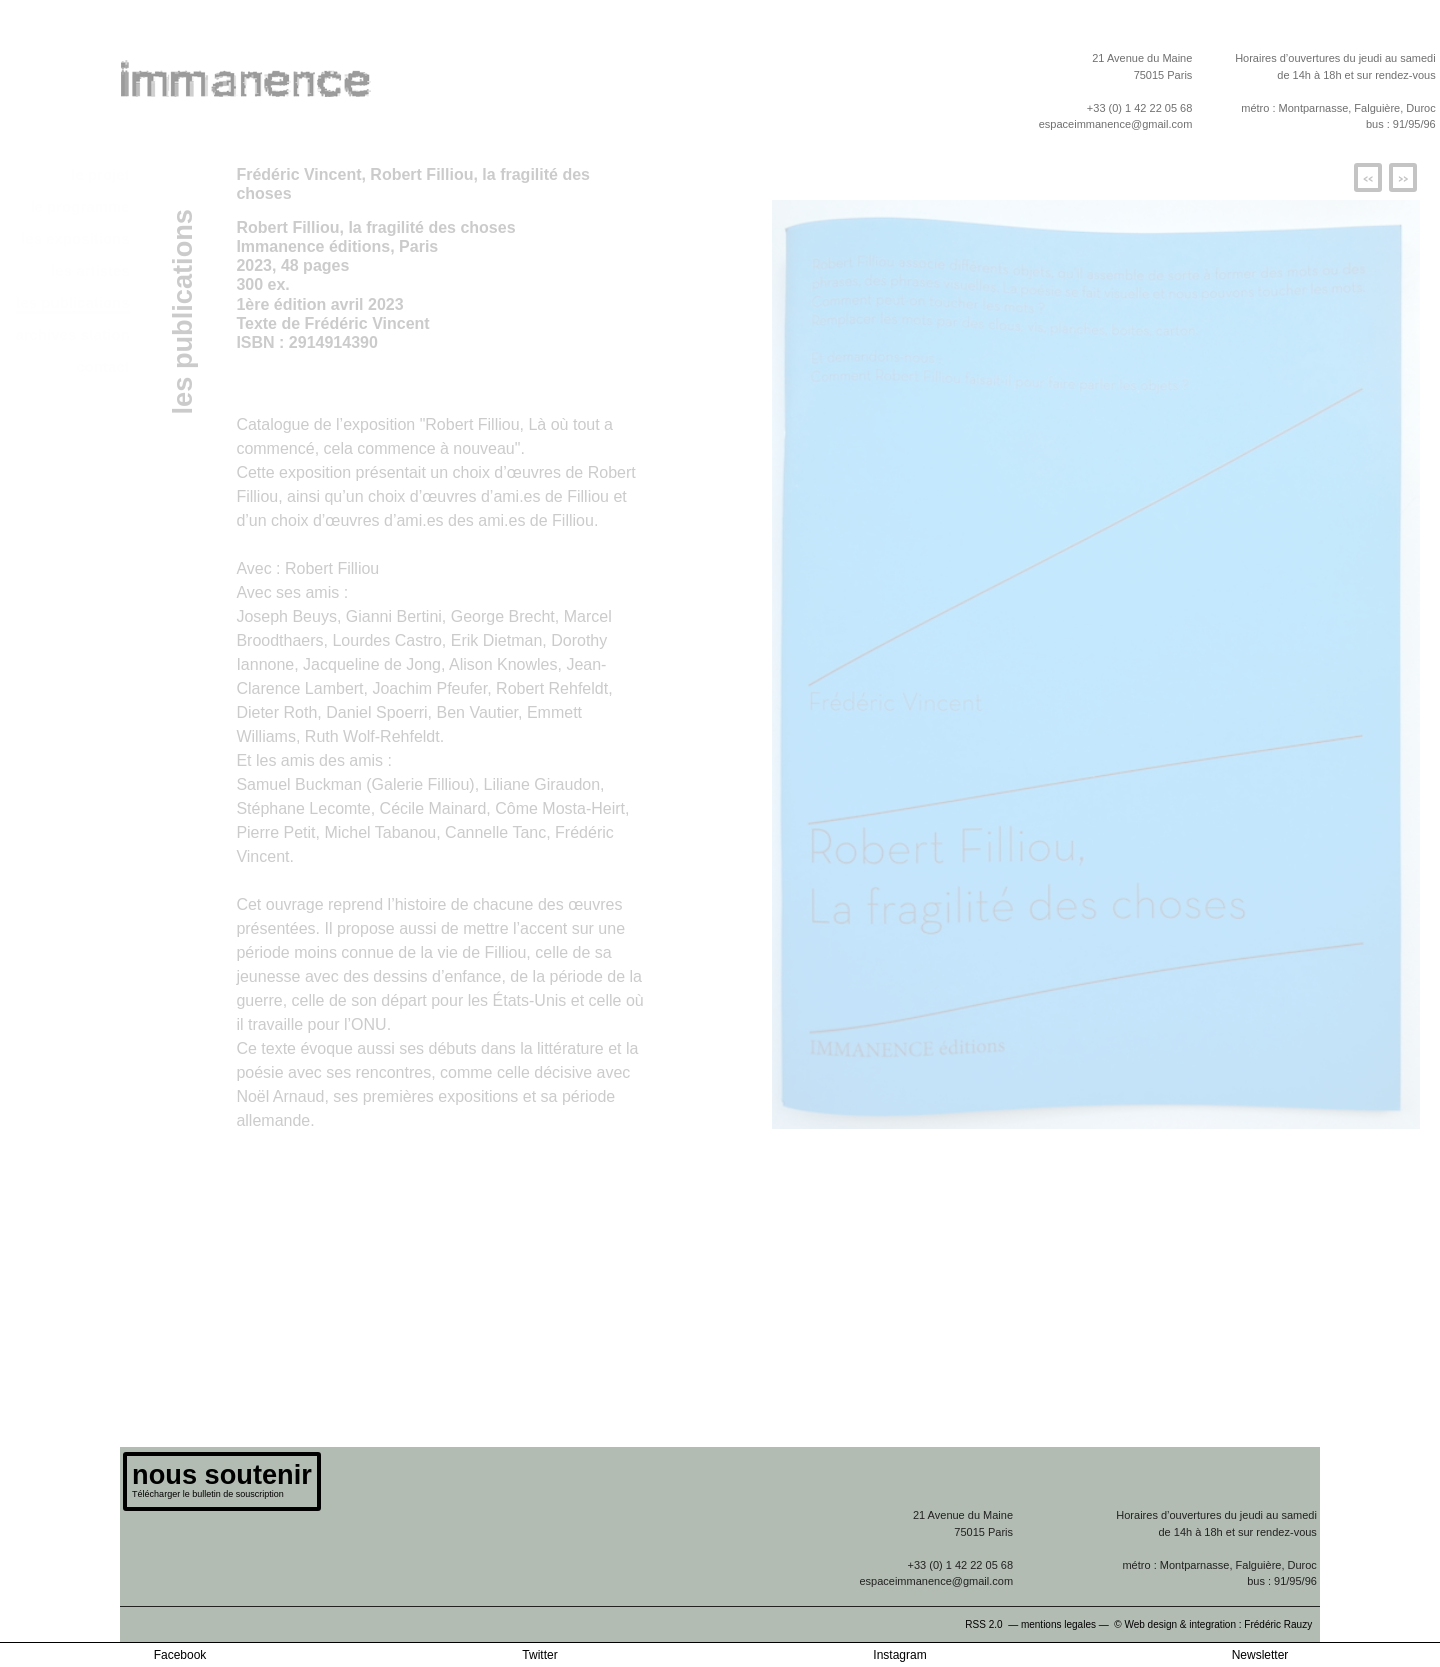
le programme (79, 206)
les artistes (90, 270)
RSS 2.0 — (993, 1624)
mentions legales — (1066, 1624)
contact (102, 366)
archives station (72, 334)
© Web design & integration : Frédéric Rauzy (1217, 1624)
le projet (100, 174)
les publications (72, 302)
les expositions (75, 238)
